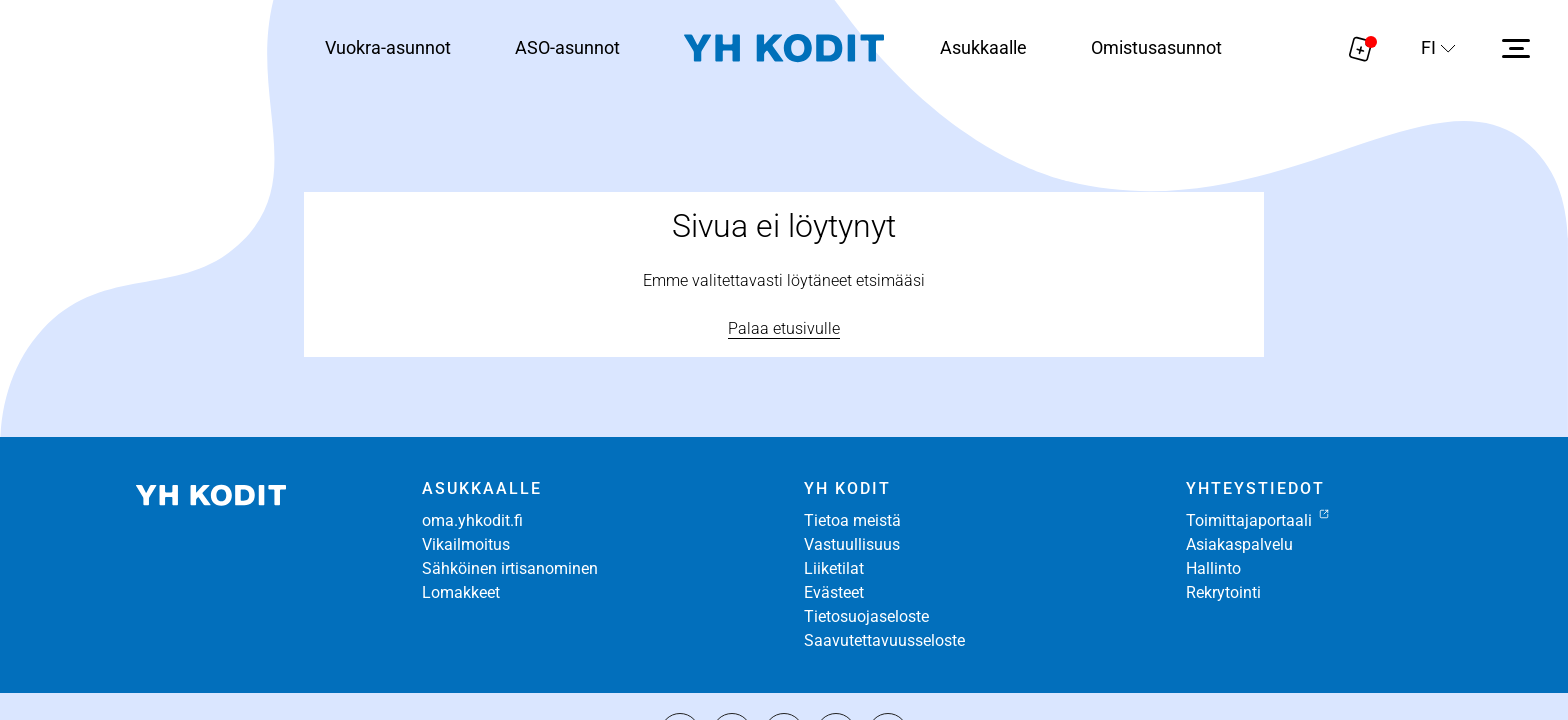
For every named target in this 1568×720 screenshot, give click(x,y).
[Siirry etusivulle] (784, 48)
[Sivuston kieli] (1438, 48)
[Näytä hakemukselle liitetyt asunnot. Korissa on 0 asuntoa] (1361, 48)
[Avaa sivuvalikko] (1516, 48)
